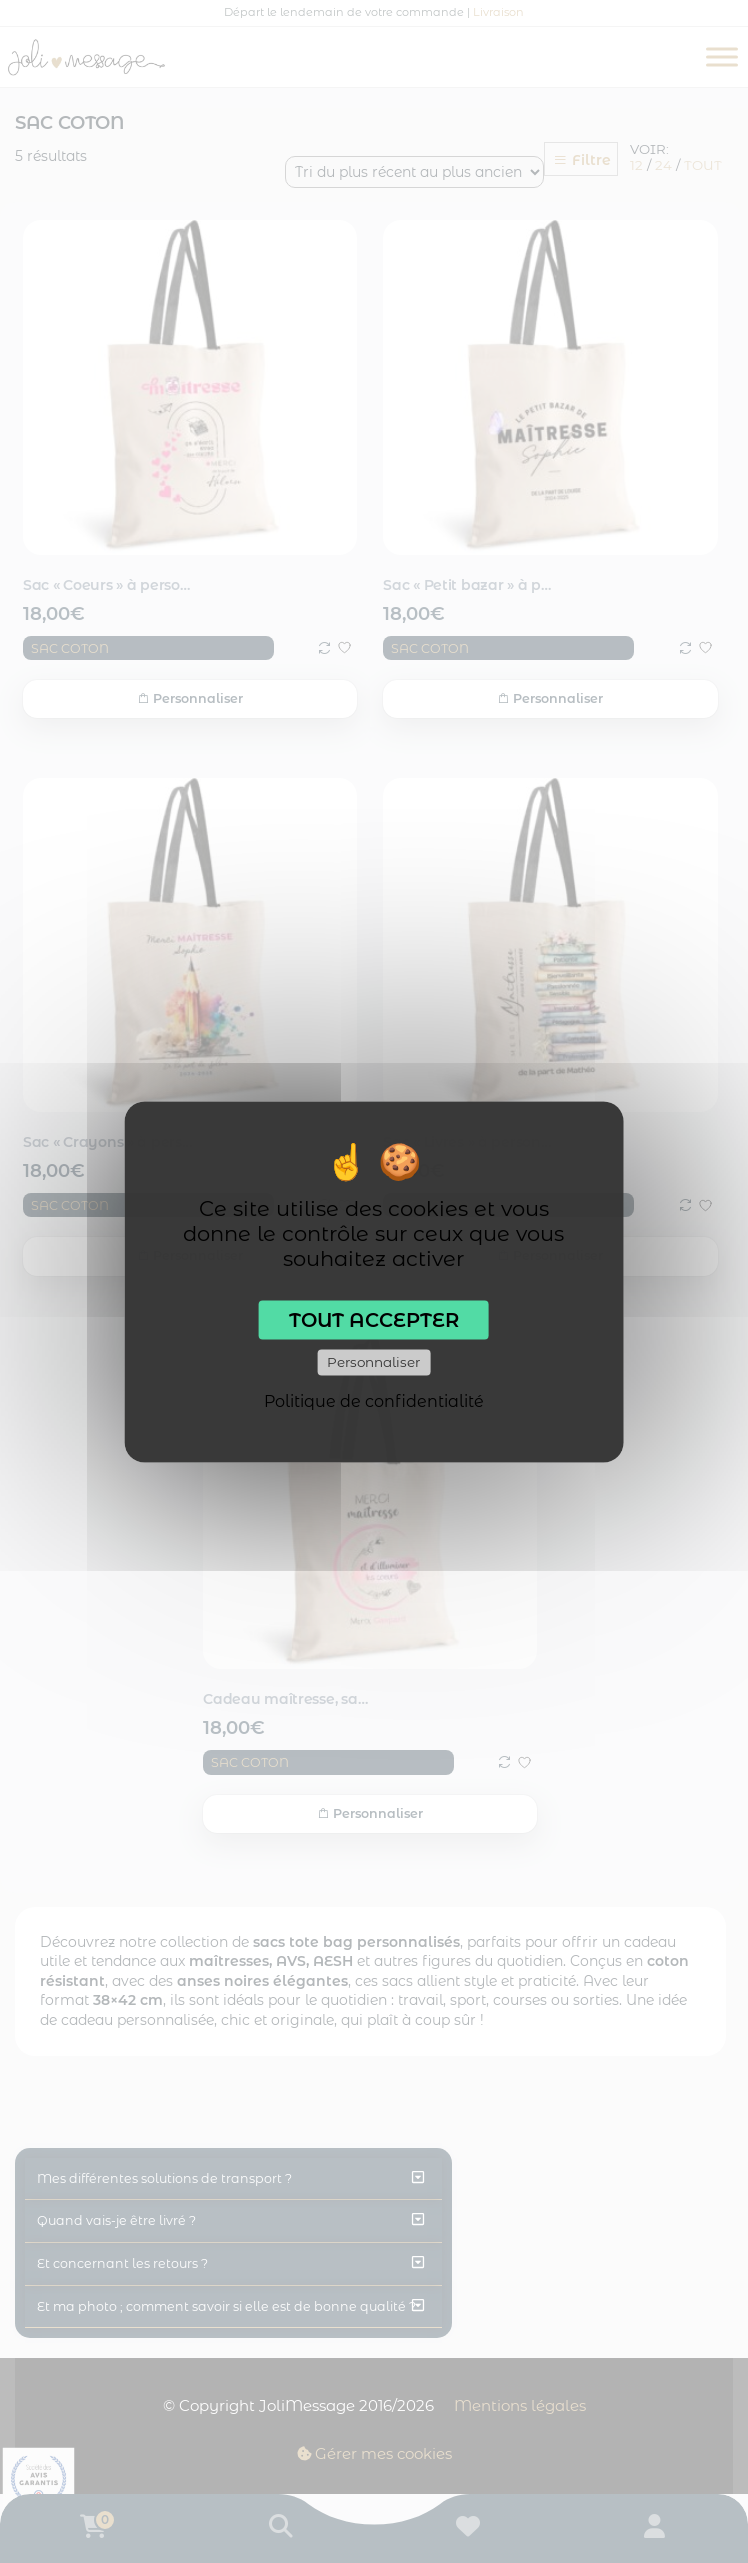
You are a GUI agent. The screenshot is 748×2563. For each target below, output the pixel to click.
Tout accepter (374, 1319)
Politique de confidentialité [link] (374, 1400)
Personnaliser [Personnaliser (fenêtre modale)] (373, 1362)
